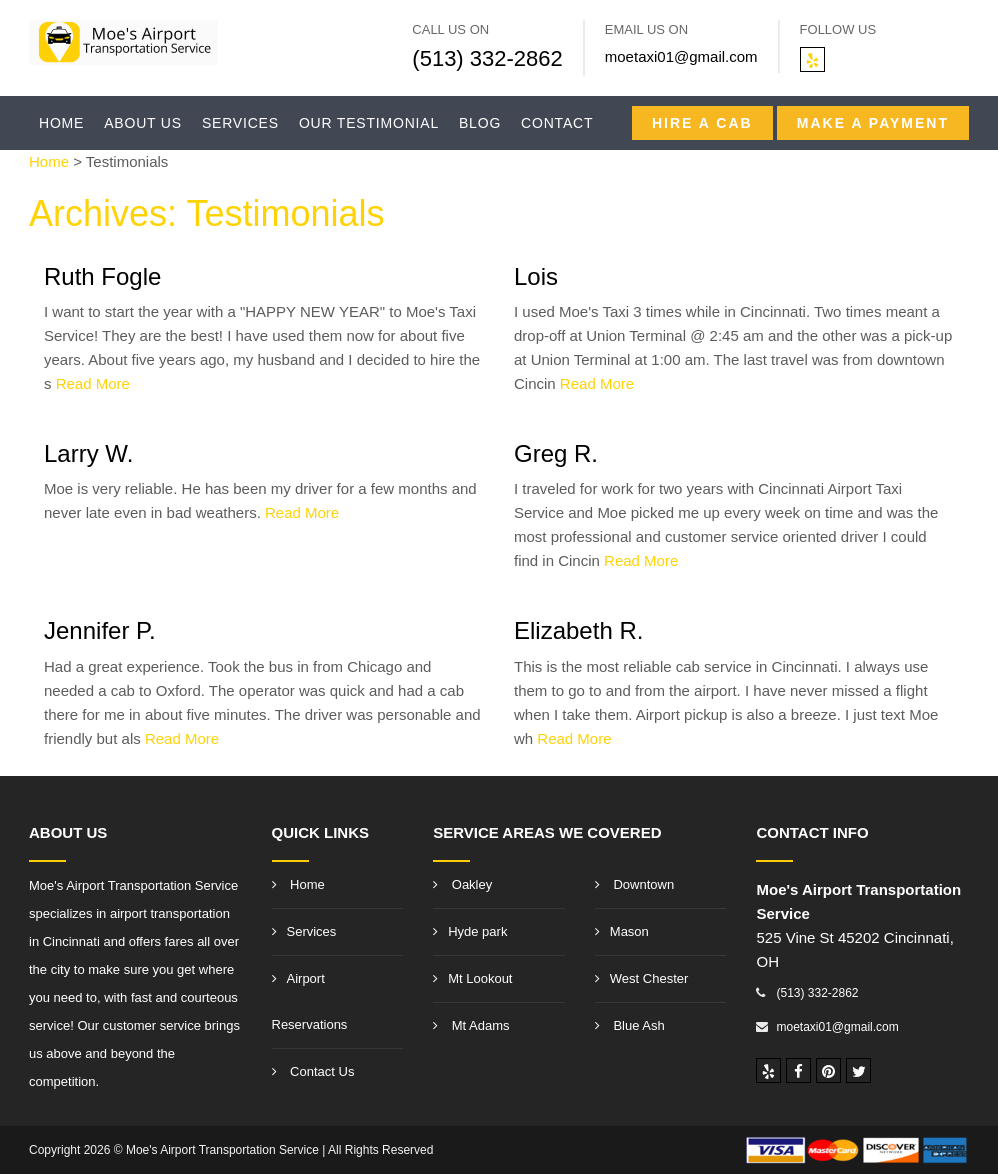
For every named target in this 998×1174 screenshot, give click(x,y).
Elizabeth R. (578, 630)
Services (240, 123)
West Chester (642, 978)
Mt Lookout (472, 978)
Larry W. (88, 453)
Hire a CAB (702, 123)
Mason (622, 931)
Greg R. (556, 453)
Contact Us (313, 1071)
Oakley (462, 884)
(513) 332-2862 (487, 58)
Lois (536, 276)
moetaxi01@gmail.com (681, 56)
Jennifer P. (100, 630)
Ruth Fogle (102, 276)
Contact (557, 123)
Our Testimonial (369, 123)
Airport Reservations (310, 1001)
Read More (93, 383)
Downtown (634, 884)
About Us (143, 123)
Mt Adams (471, 1025)
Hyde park (470, 931)
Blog (480, 123)
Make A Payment (873, 123)
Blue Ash (630, 1025)
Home (61, 123)
